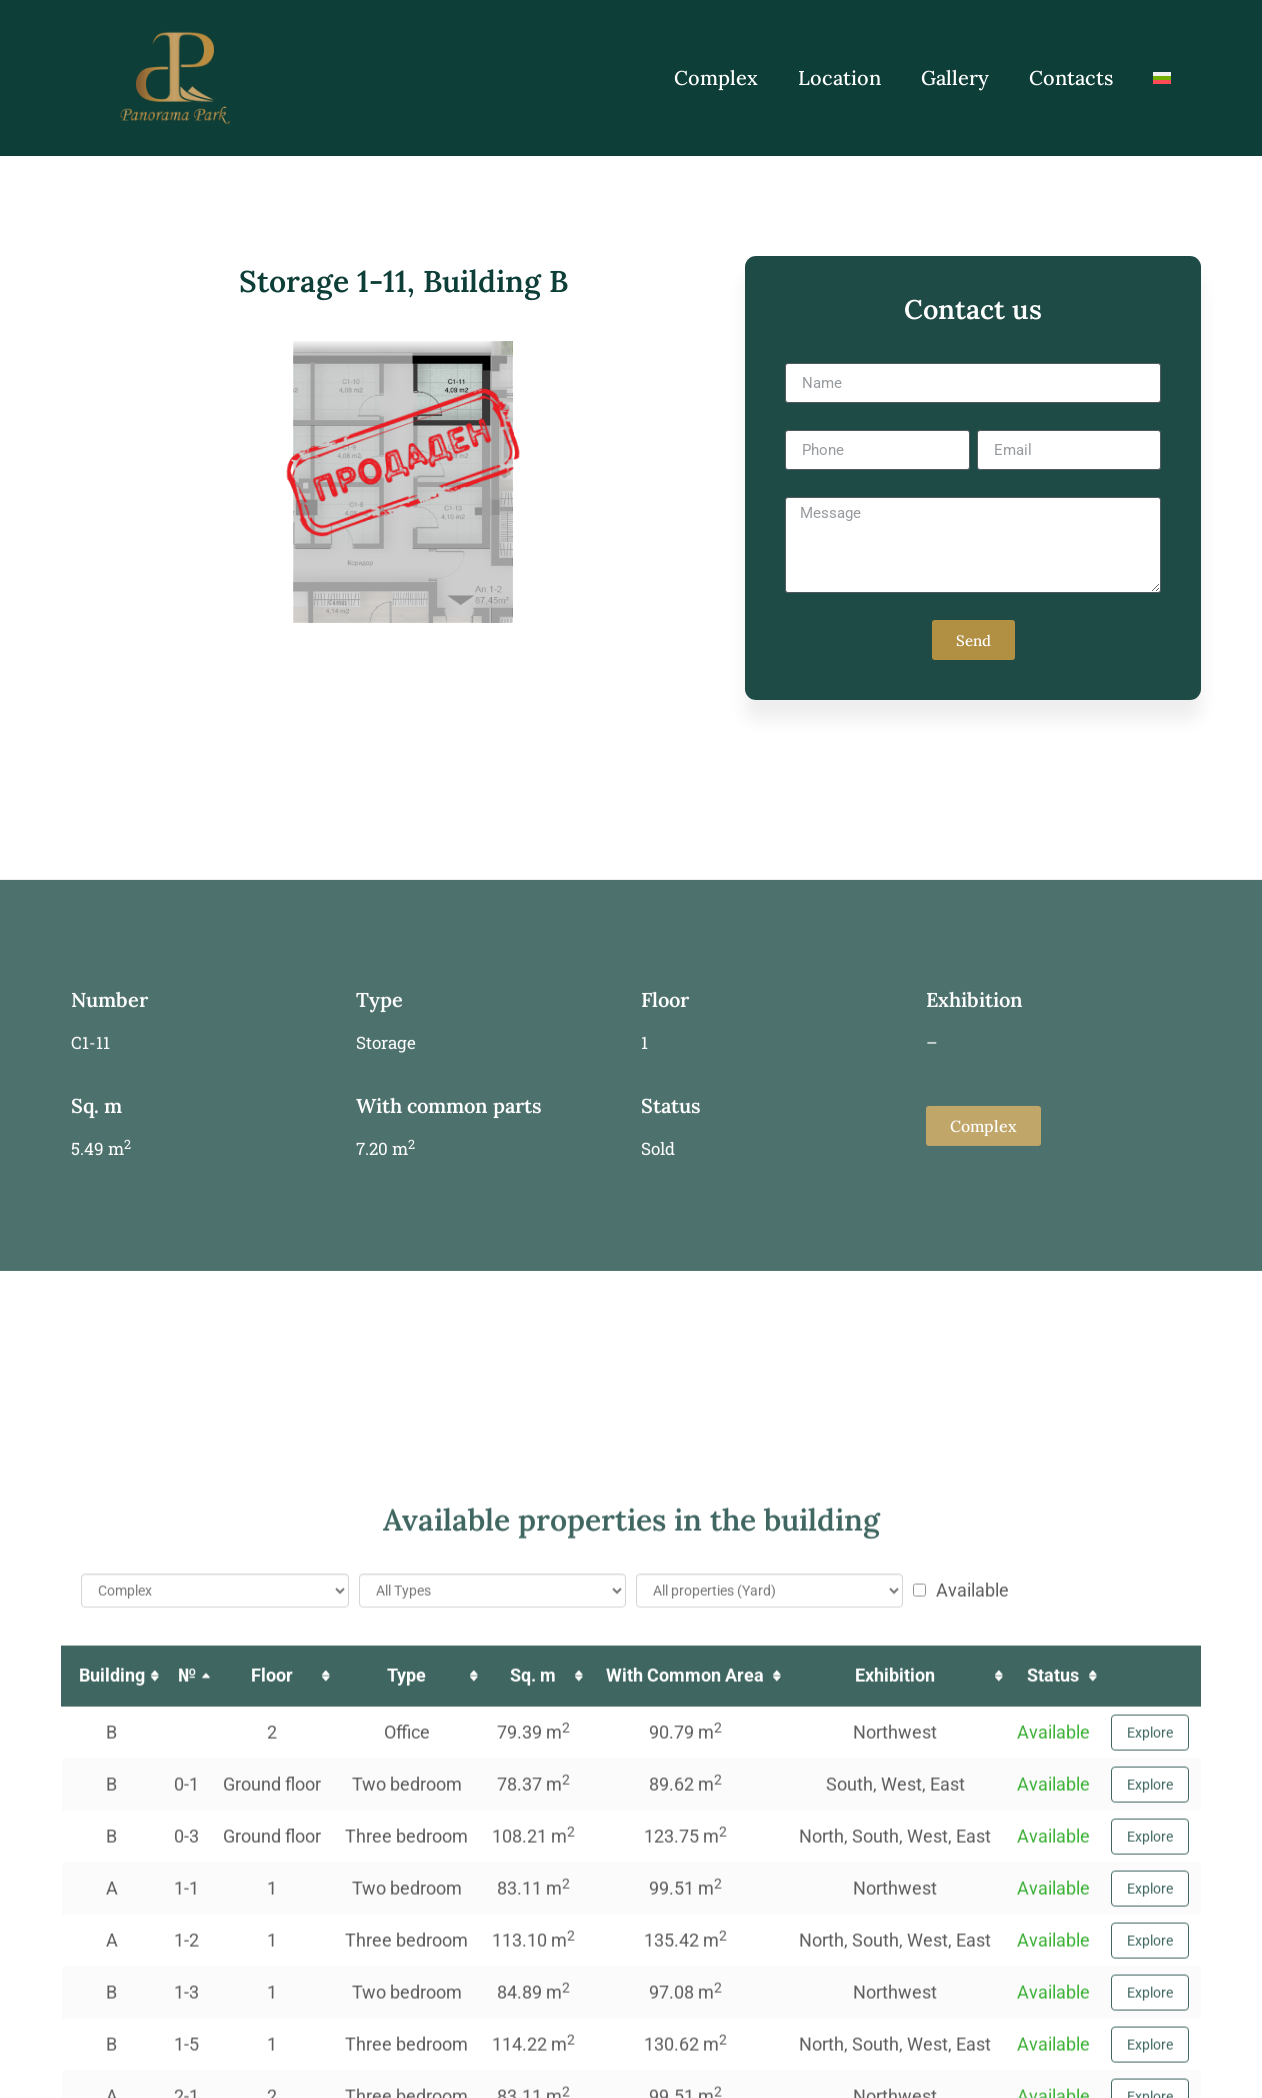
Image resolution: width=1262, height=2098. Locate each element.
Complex (716, 77)
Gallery (955, 77)
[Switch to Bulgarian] (1162, 78)
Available (961, 2082)
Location (839, 77)
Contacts (1071, 77)
